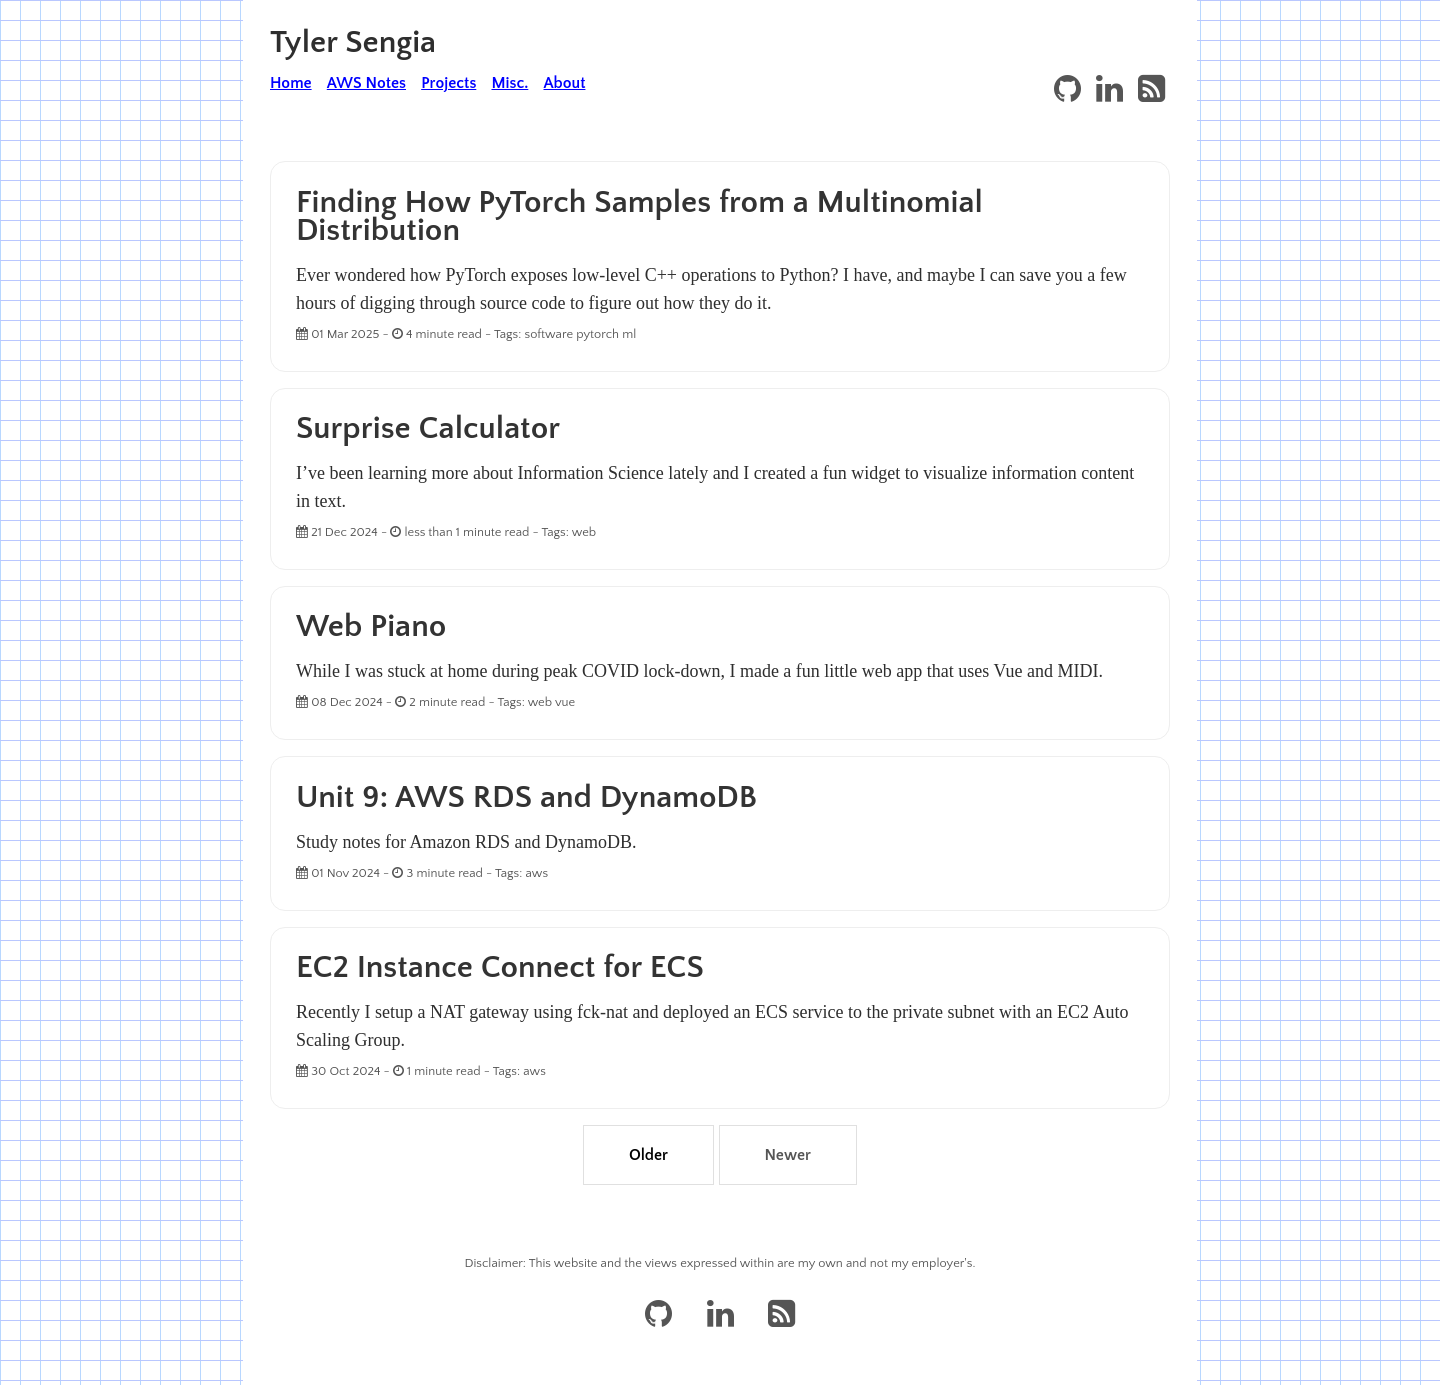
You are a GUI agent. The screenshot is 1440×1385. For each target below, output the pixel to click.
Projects (448, 83)
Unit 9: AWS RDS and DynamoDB (526, 797)
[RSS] (1151, 90)
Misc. (509, 83)
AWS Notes (366, 83)
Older (648, 1155)
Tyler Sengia (353, 42)
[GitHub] (1067, 90)
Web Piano (371, 626)
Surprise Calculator (428, 428)
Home (291, 83)
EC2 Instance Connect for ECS (500, 967)
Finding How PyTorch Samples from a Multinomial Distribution (639, 216)
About (565, 83)
